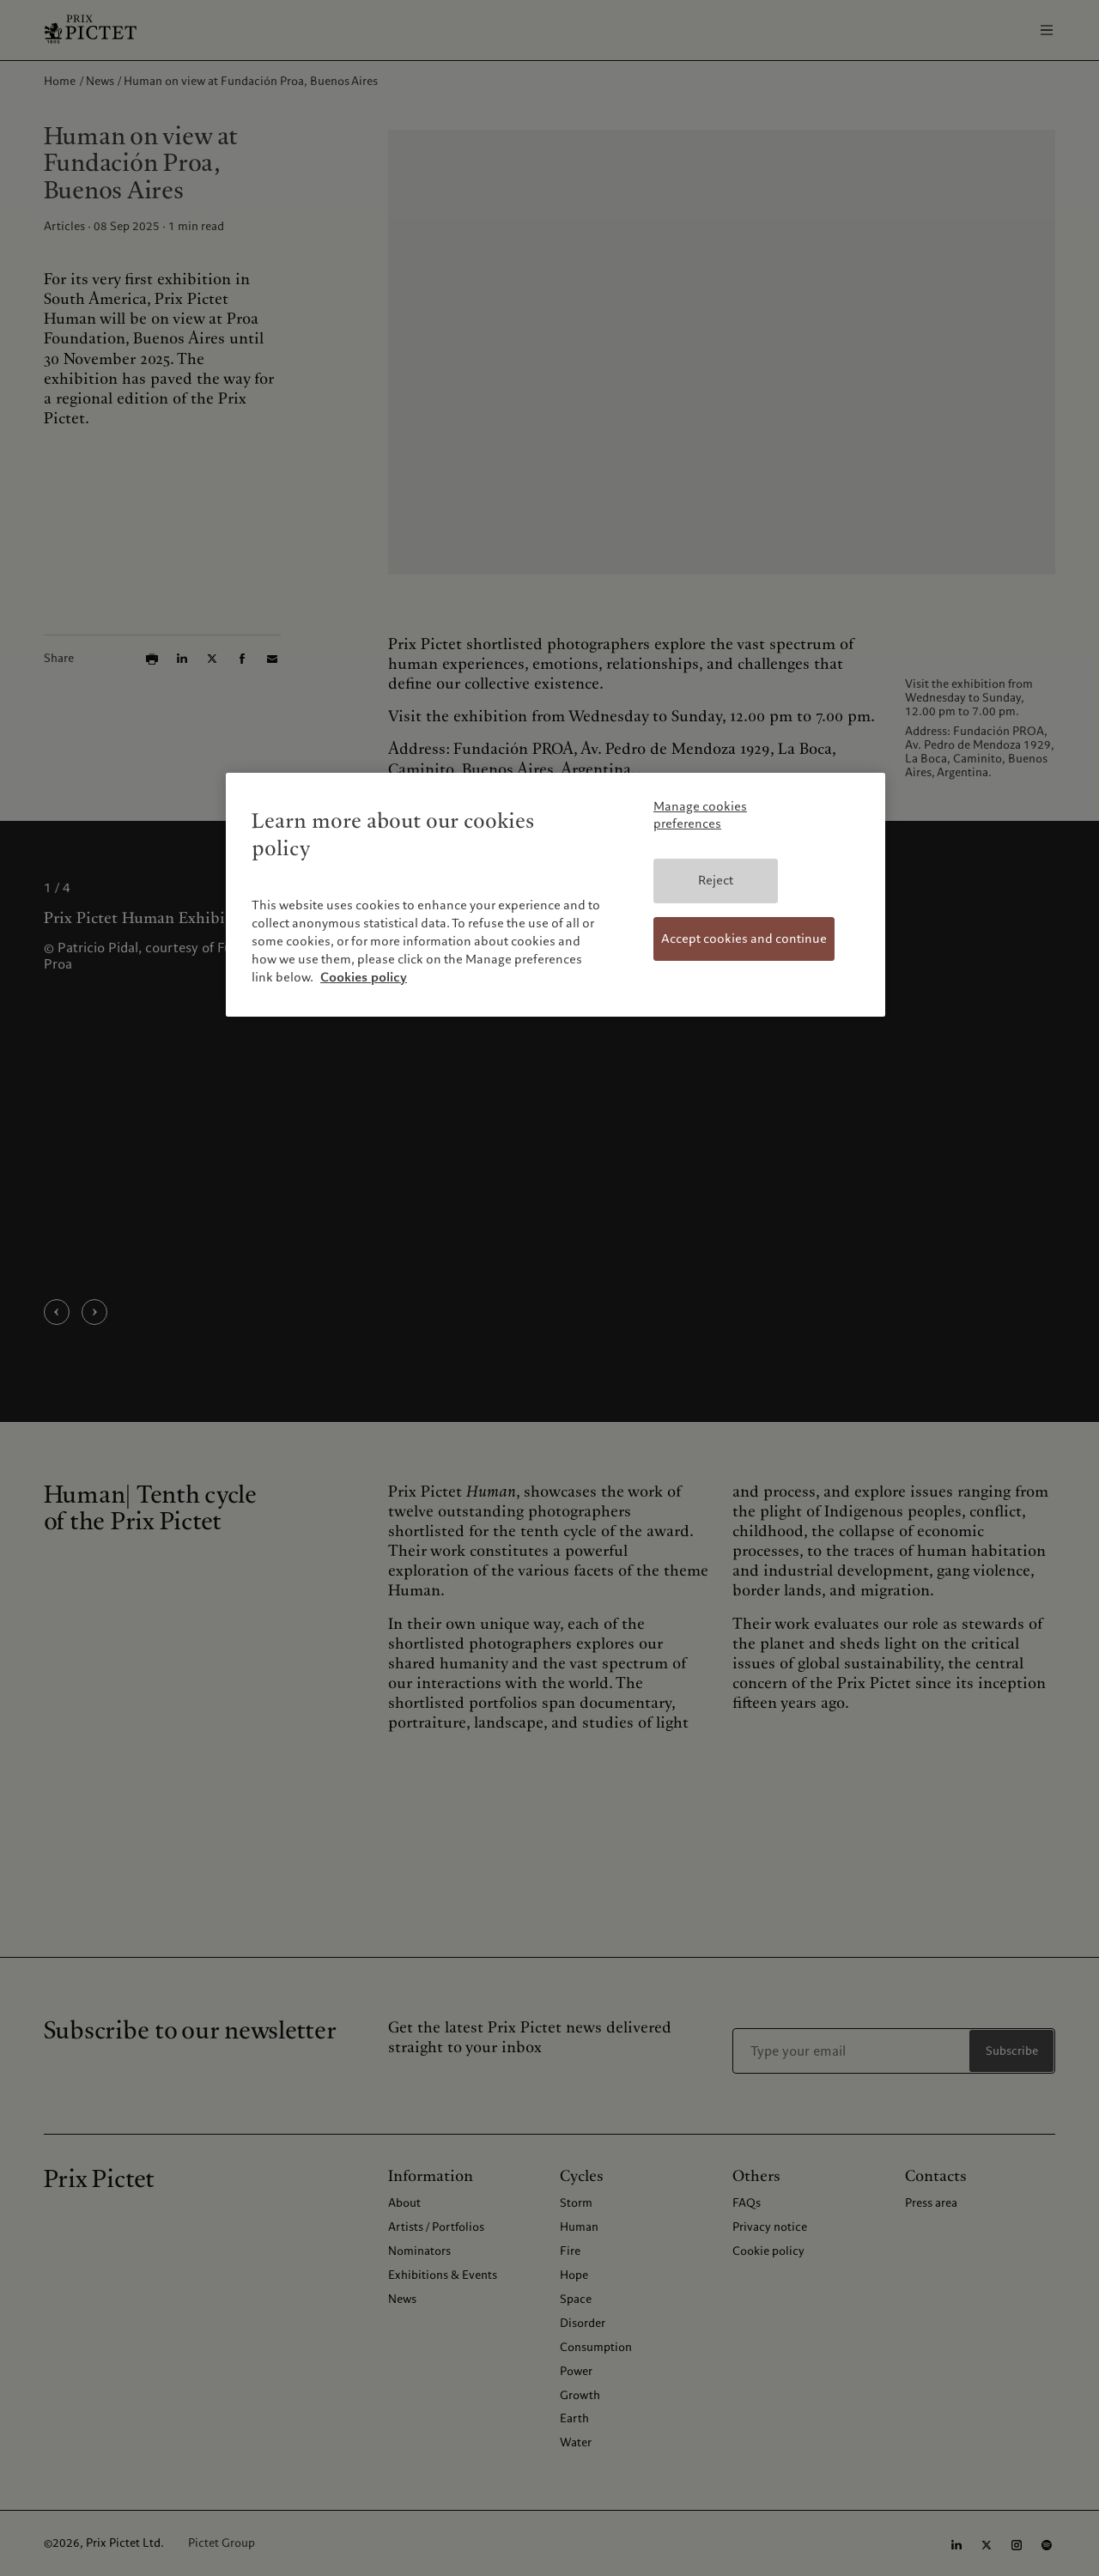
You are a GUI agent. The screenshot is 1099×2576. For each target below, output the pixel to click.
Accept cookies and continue (744, 938)
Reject (715, 880)
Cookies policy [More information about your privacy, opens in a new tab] (363, 977)
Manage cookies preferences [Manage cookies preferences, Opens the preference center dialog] (700, 815)
